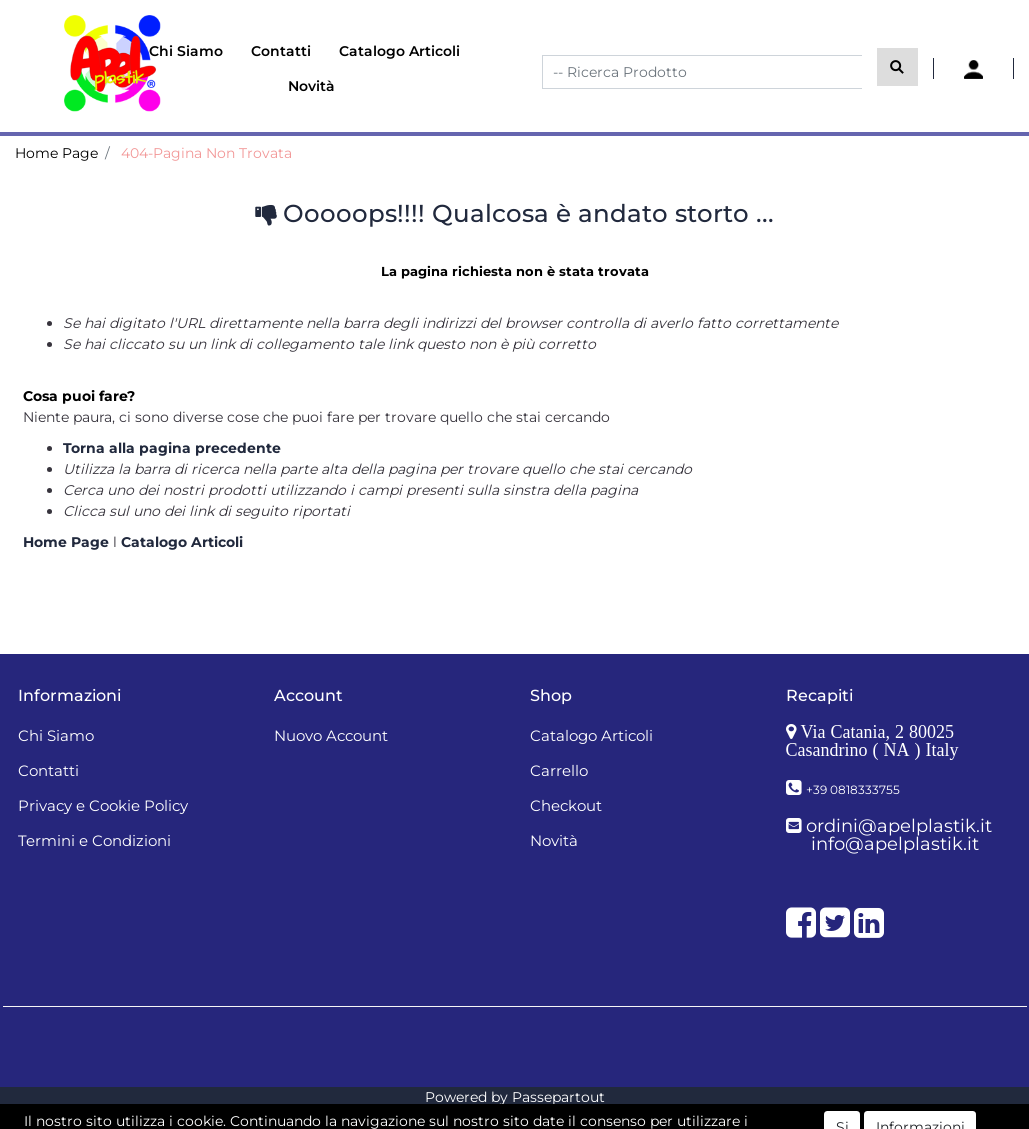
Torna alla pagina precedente (172, 448)
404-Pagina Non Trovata (206, 153)
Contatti (281, 51)
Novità (311, 86)
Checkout (566, 805)
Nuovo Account (331, 735)
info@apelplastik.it (895, 844)
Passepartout (558, 1097)
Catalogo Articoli (399, 51)
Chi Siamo (186, 51)
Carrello (559, 770)
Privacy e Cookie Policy (103, 805)
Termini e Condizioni (94, 840)
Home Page (56, 153)
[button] (897, 67)
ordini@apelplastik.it (899, 826)
